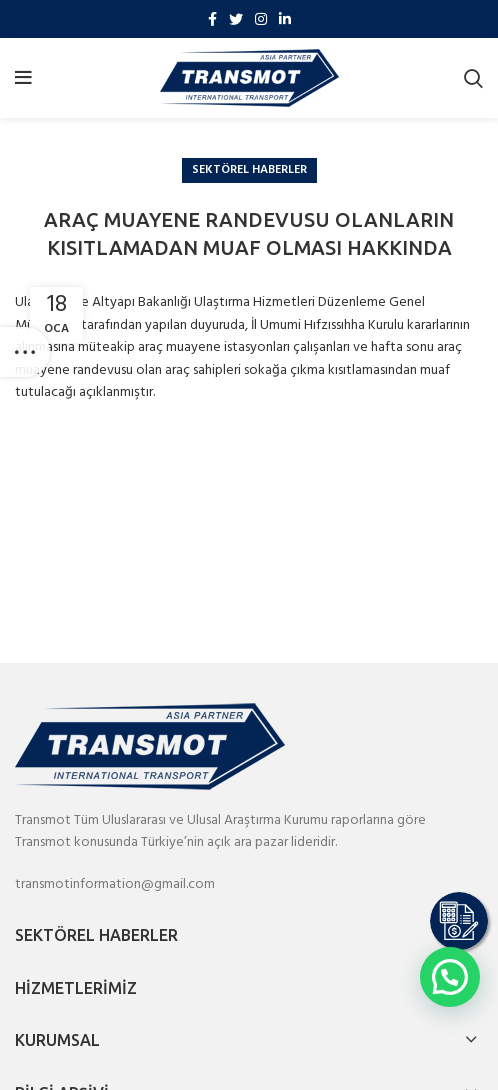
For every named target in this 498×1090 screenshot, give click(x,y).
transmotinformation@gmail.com (115, 884)
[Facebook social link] (212, 19)
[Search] (473, 78)
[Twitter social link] (236, 19)
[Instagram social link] (261, 19)
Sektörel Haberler (249, 170)
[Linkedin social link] (285, 19)
